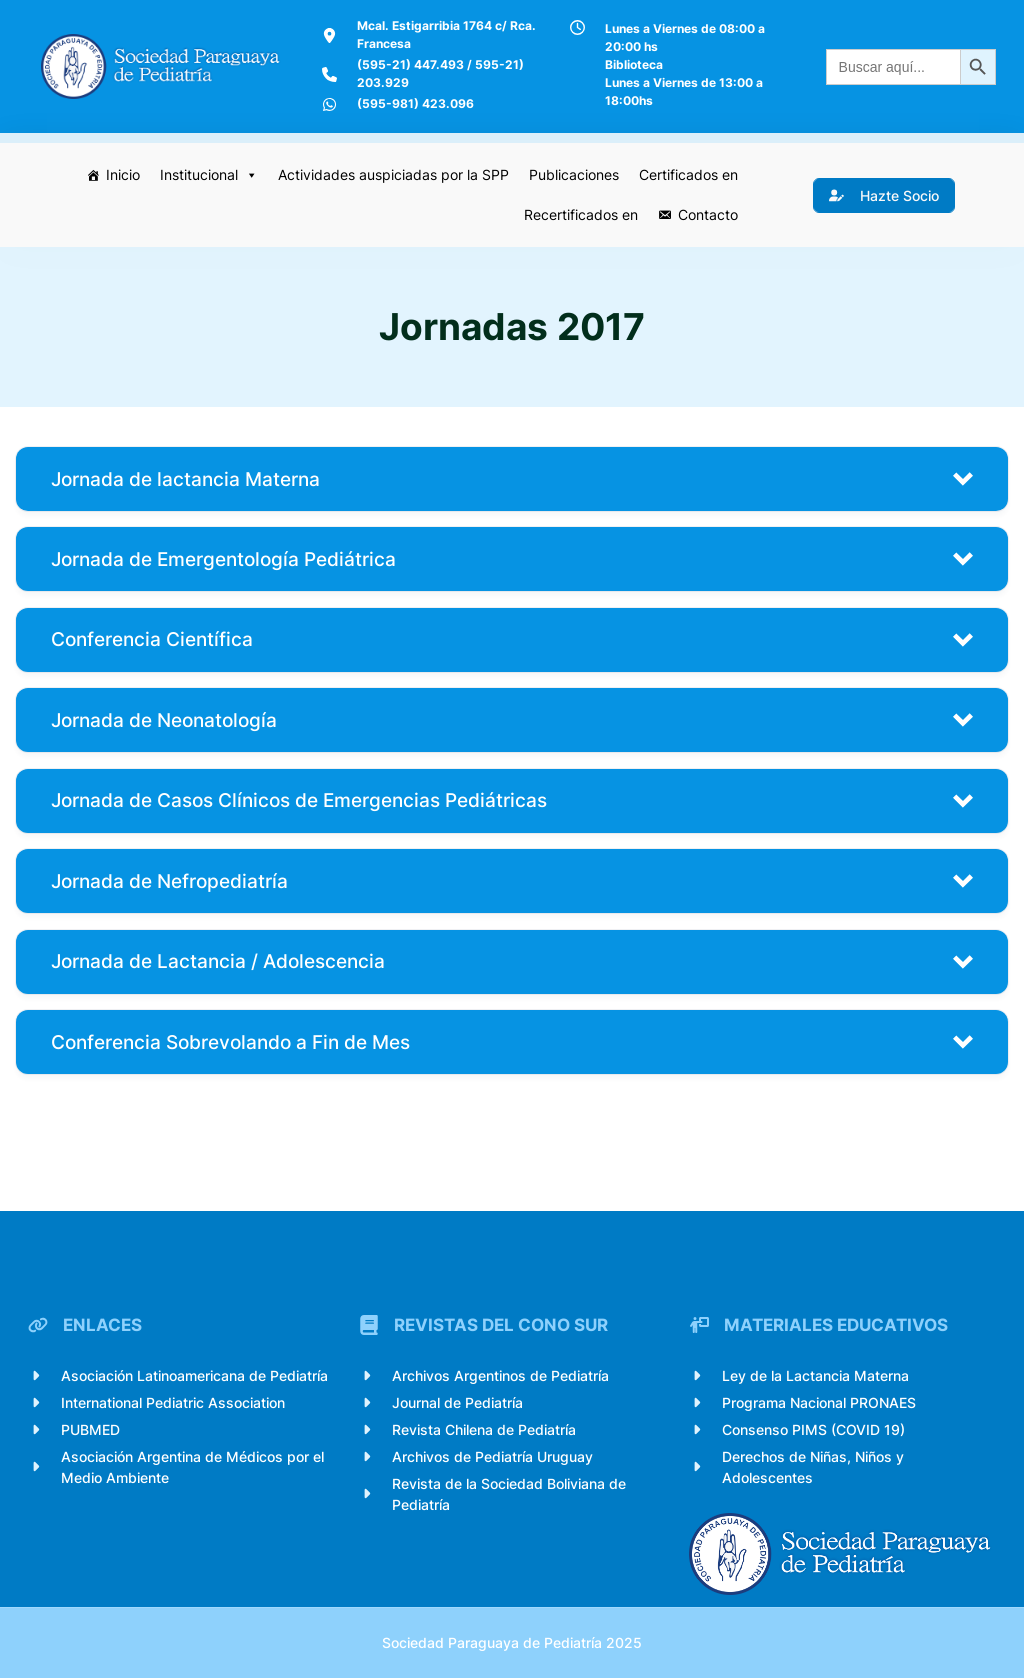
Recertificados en (581, 214)
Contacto (708, 214)
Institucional (209, 175)
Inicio (123, 174)
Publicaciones (574, 174)
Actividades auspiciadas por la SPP (393, 174)
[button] (512, 479)
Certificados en (688, 174)
